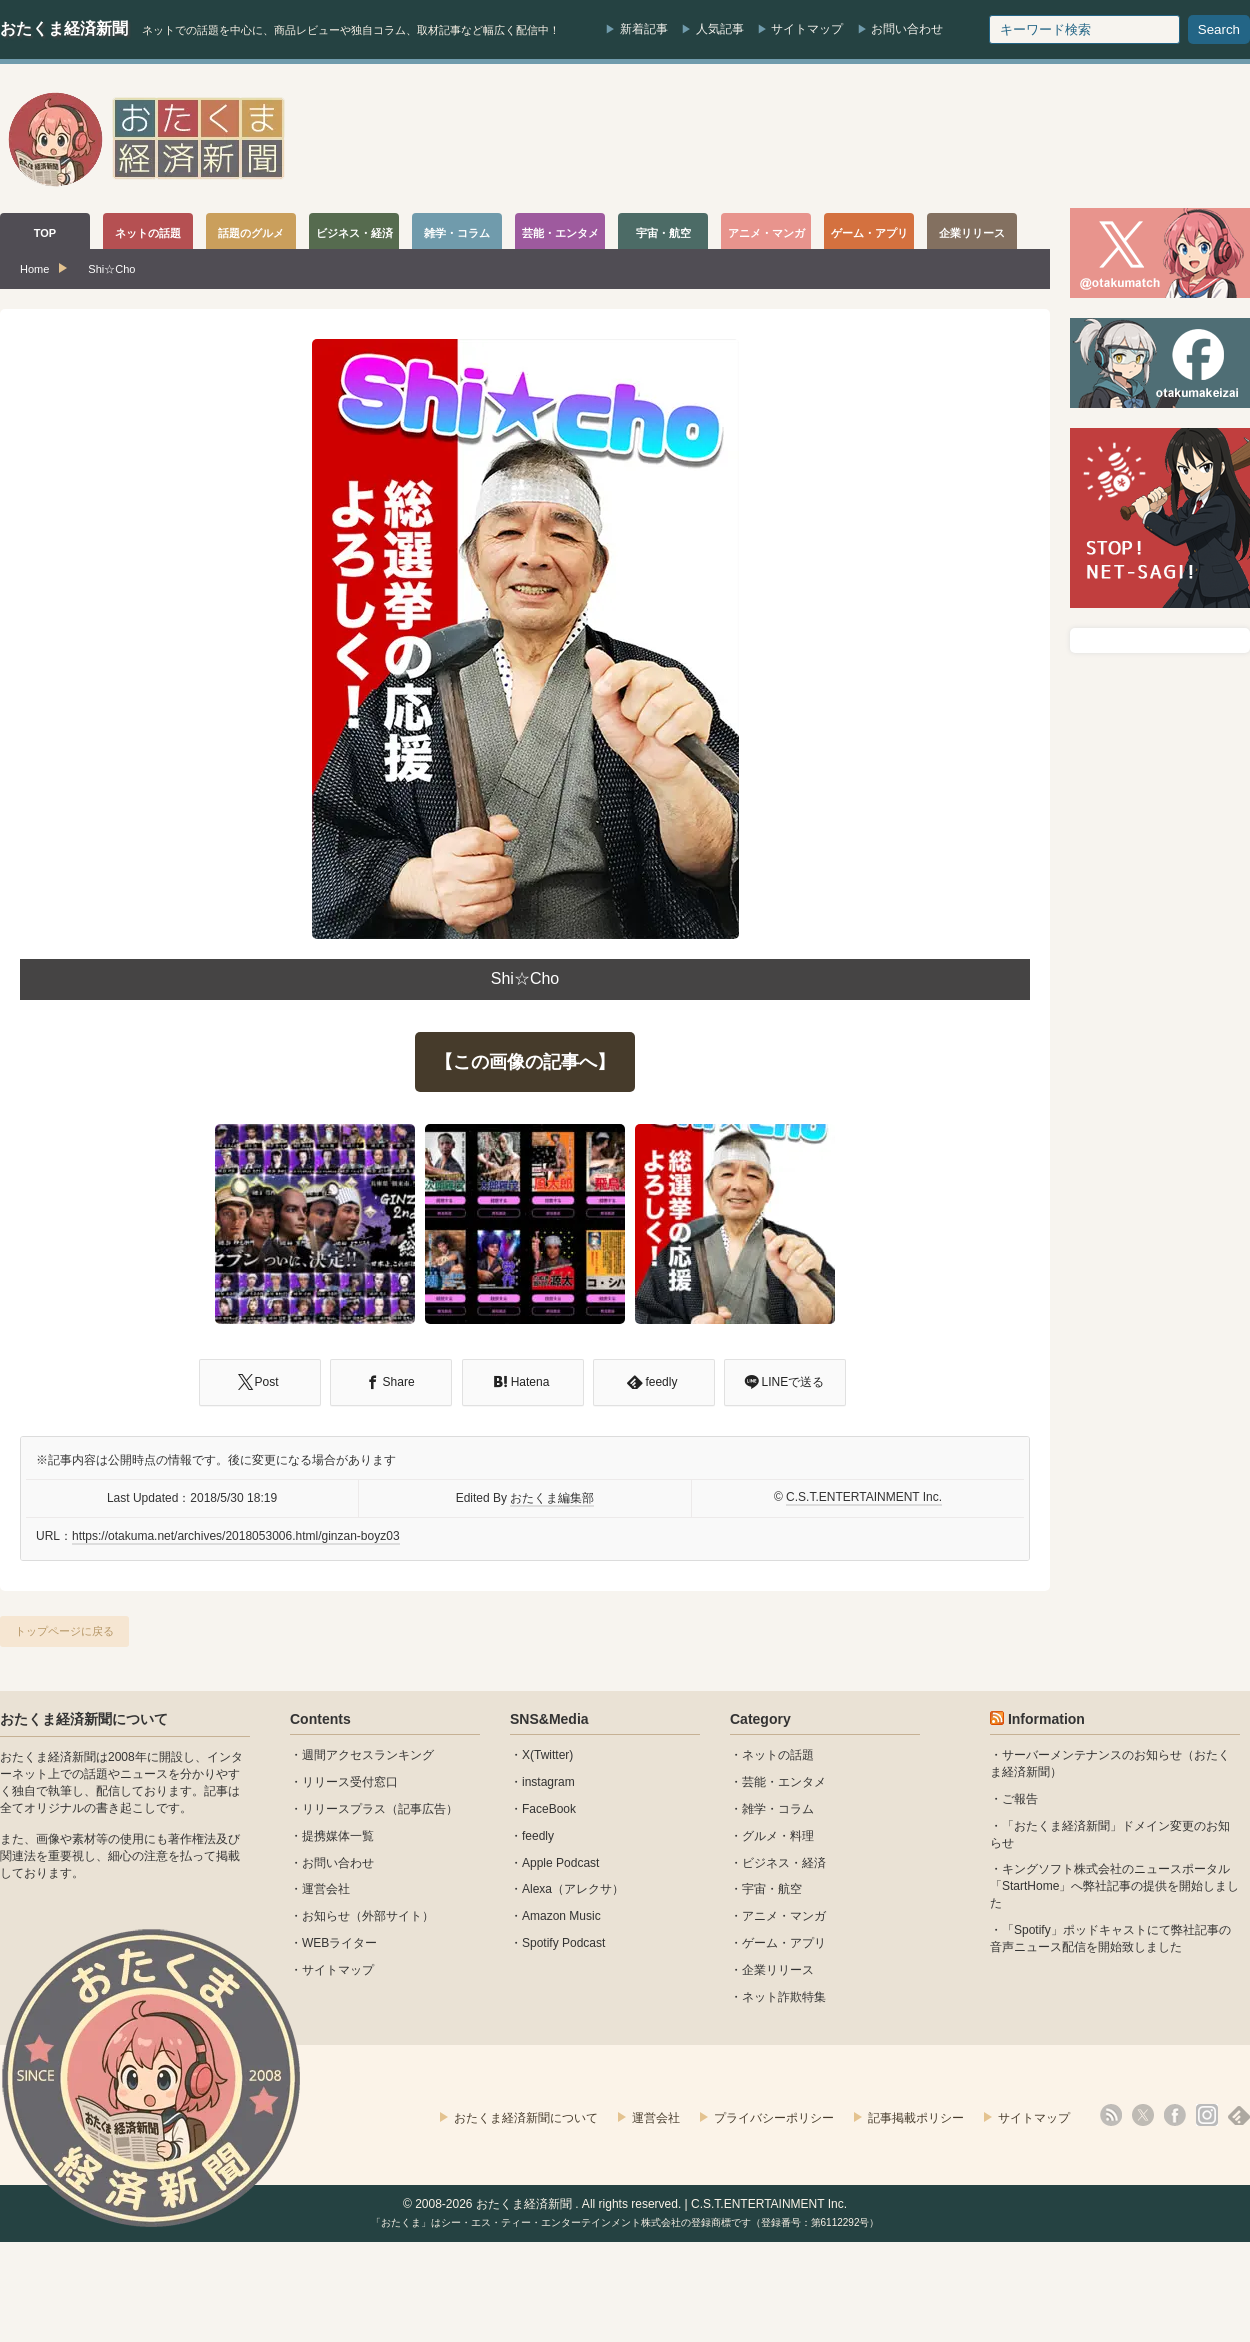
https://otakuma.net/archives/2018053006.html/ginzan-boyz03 (236, 1536)
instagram (548, 1782)
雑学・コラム (778, 1809)
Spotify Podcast (563, 1943)
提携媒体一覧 (338, 1836)
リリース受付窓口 (350, 1782)
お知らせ (326, 1916)
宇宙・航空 (772, 1889)
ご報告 (1020, 1799)
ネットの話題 (778, 1755)
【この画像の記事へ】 (525, 1062)
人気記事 (720, 29)
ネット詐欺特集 (784, 1997)
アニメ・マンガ (784, 1916)
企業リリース (778, 1970)
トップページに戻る (64, 1631)
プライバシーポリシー (774, 2118)
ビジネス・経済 (784, 1863)
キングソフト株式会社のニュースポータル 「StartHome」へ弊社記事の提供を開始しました (1114, 1886)
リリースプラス (344, 1809)
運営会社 (326, 1889)
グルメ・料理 (778, 1836)
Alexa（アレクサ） (573, 1889)
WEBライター (339, 1943)
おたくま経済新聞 (64, 28)
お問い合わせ (907, 29)
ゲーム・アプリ (784, 1943)
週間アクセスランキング (368, 1755)
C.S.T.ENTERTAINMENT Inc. (864, 1497)
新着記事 (644, 29)
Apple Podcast (560, 1863)
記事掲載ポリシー (916, 2118)
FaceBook (549, 1809)
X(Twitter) (547, 1755)
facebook (1175, 2115)
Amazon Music (561, 1916)
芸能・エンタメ (784, 1782)
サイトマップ (807, 29)
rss (1111, 2115)
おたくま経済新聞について (84, 1719)
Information (1046, 1719)
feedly (538, 1836)
